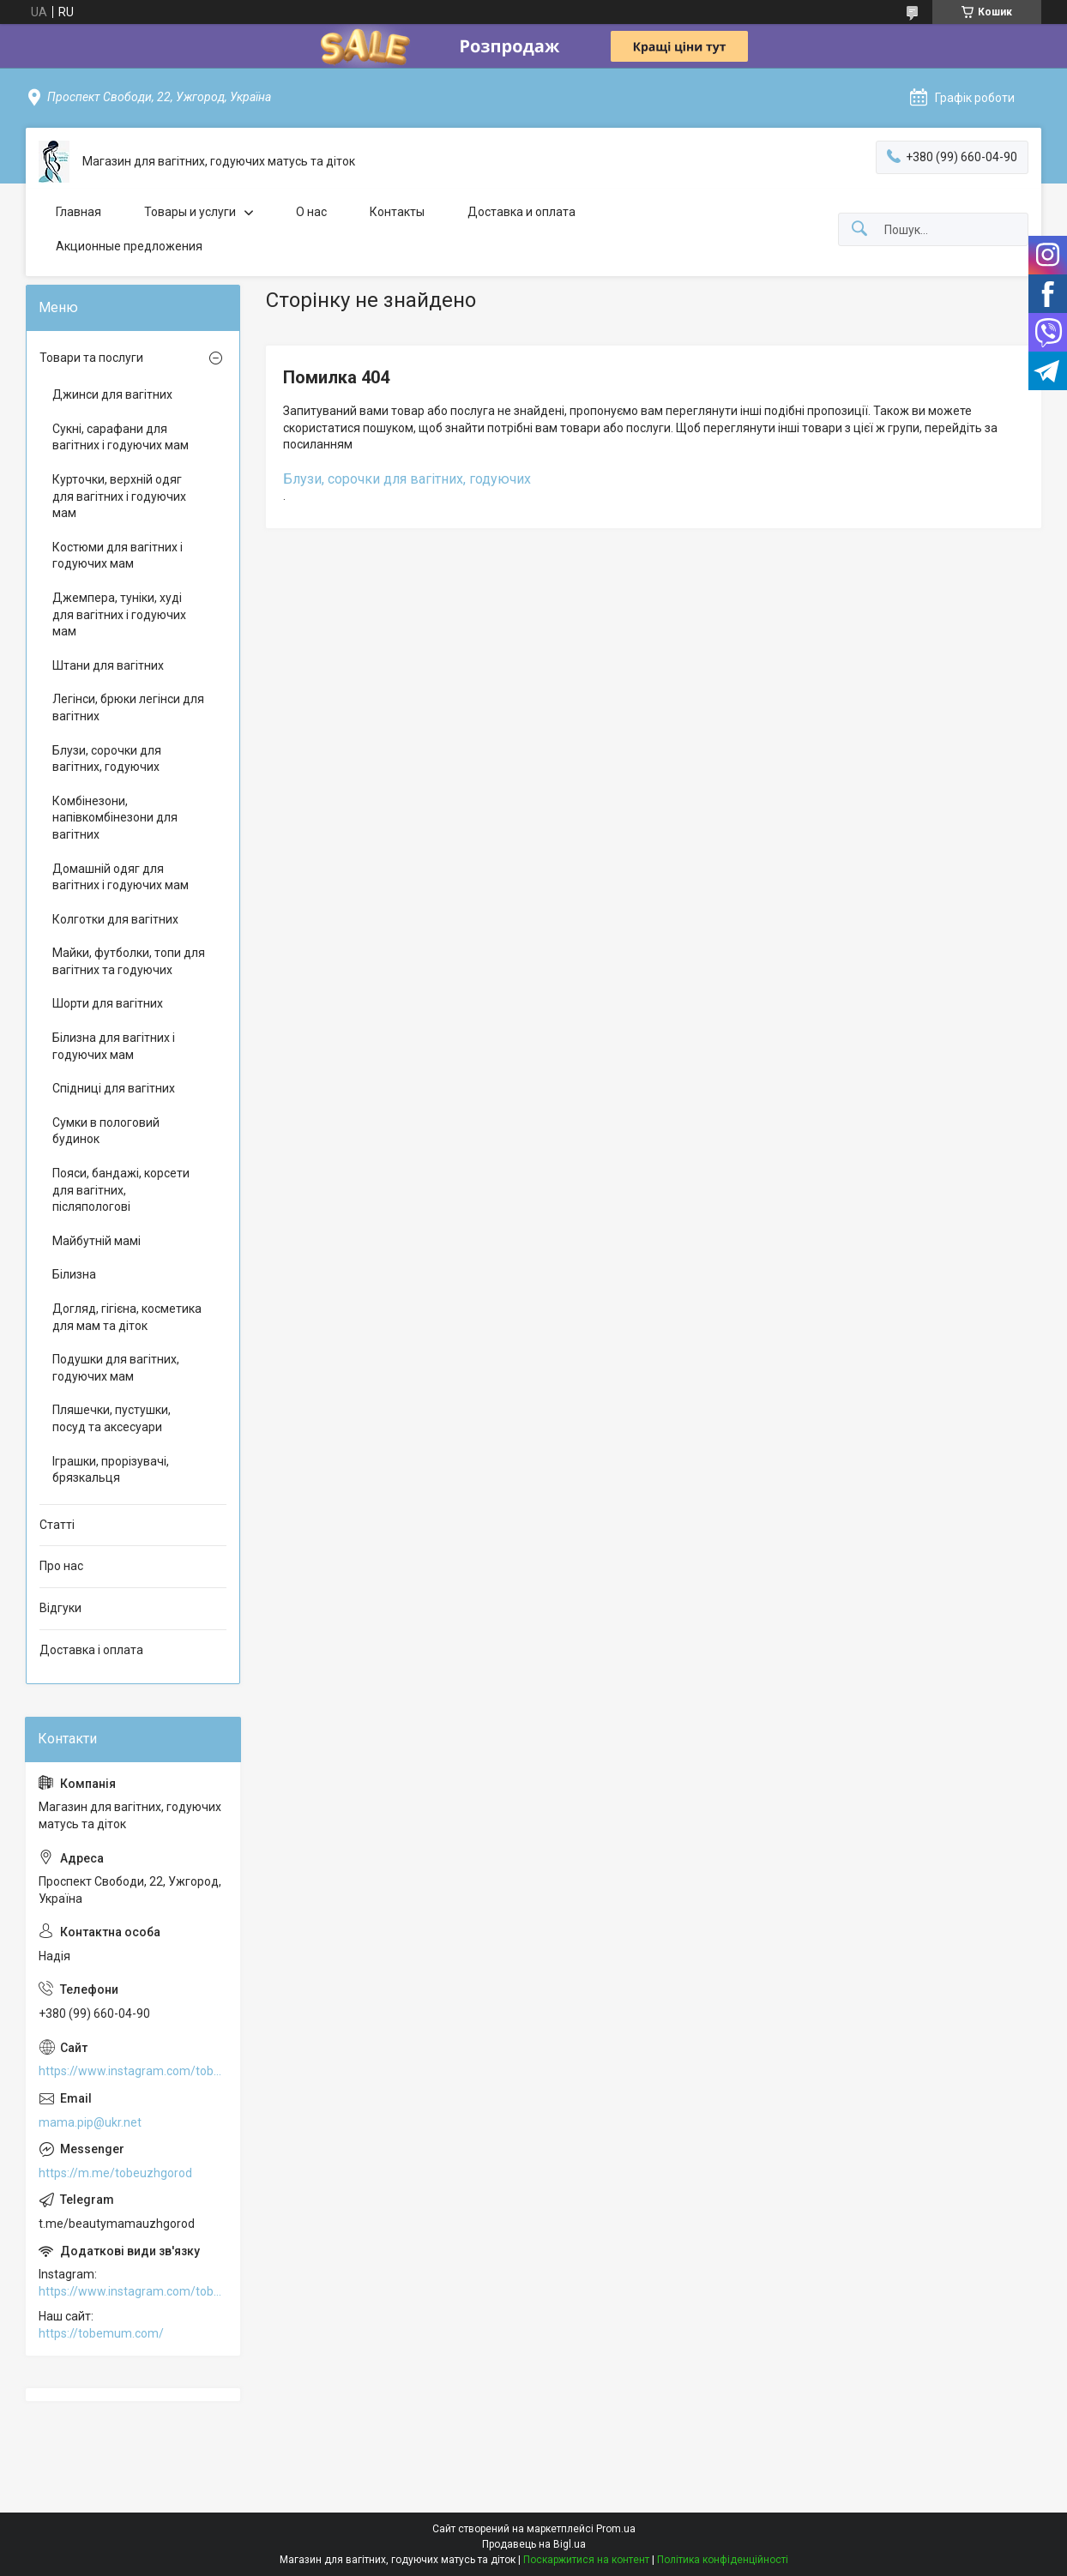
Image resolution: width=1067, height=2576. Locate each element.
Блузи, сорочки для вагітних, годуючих (407, 479)
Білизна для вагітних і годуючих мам (113, 1046)
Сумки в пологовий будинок (106, 1131)
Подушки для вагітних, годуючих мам (115, 1367)
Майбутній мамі (96, 1241)
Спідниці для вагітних (113, 1088)
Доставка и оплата (521, 212)
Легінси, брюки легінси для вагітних (128, 707)
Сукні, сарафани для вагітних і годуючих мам (120, 437)
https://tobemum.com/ (101, 2333)
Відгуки (60, 1608)
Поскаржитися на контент (586, 2560)
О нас (311, 212)
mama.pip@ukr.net (90, 2122)
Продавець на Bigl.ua (534, 2544)
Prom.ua (616, 2529)
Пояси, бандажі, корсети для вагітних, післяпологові (121, 1189)
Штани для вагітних (108, 665)
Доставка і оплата (91, 1650)
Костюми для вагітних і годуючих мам (117, 555)
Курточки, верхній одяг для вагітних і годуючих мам (119, 496)
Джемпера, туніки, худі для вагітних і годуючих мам (119, 614)
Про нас (61, 1566)
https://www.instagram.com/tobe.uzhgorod (133, 2071)
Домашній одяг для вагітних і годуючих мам (120, 877)
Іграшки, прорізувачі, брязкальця (110, 1469)
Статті (57, 1525)
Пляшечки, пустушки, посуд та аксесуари (111, 1418)
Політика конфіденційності (722, 2560)
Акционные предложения (129, 246)
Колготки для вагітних (115, 919)
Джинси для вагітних (112, 394)
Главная (78, 212)
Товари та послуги (91, 357)
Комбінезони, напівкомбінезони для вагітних (115, 817)
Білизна (74, 1274)
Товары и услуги (190, 212)
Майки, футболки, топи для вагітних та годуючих (128, 961)
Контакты (397, 212)
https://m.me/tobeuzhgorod (115, 2173)
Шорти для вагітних (107, 1003)
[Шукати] (859, 229)
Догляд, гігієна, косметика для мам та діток (127, 1317)
